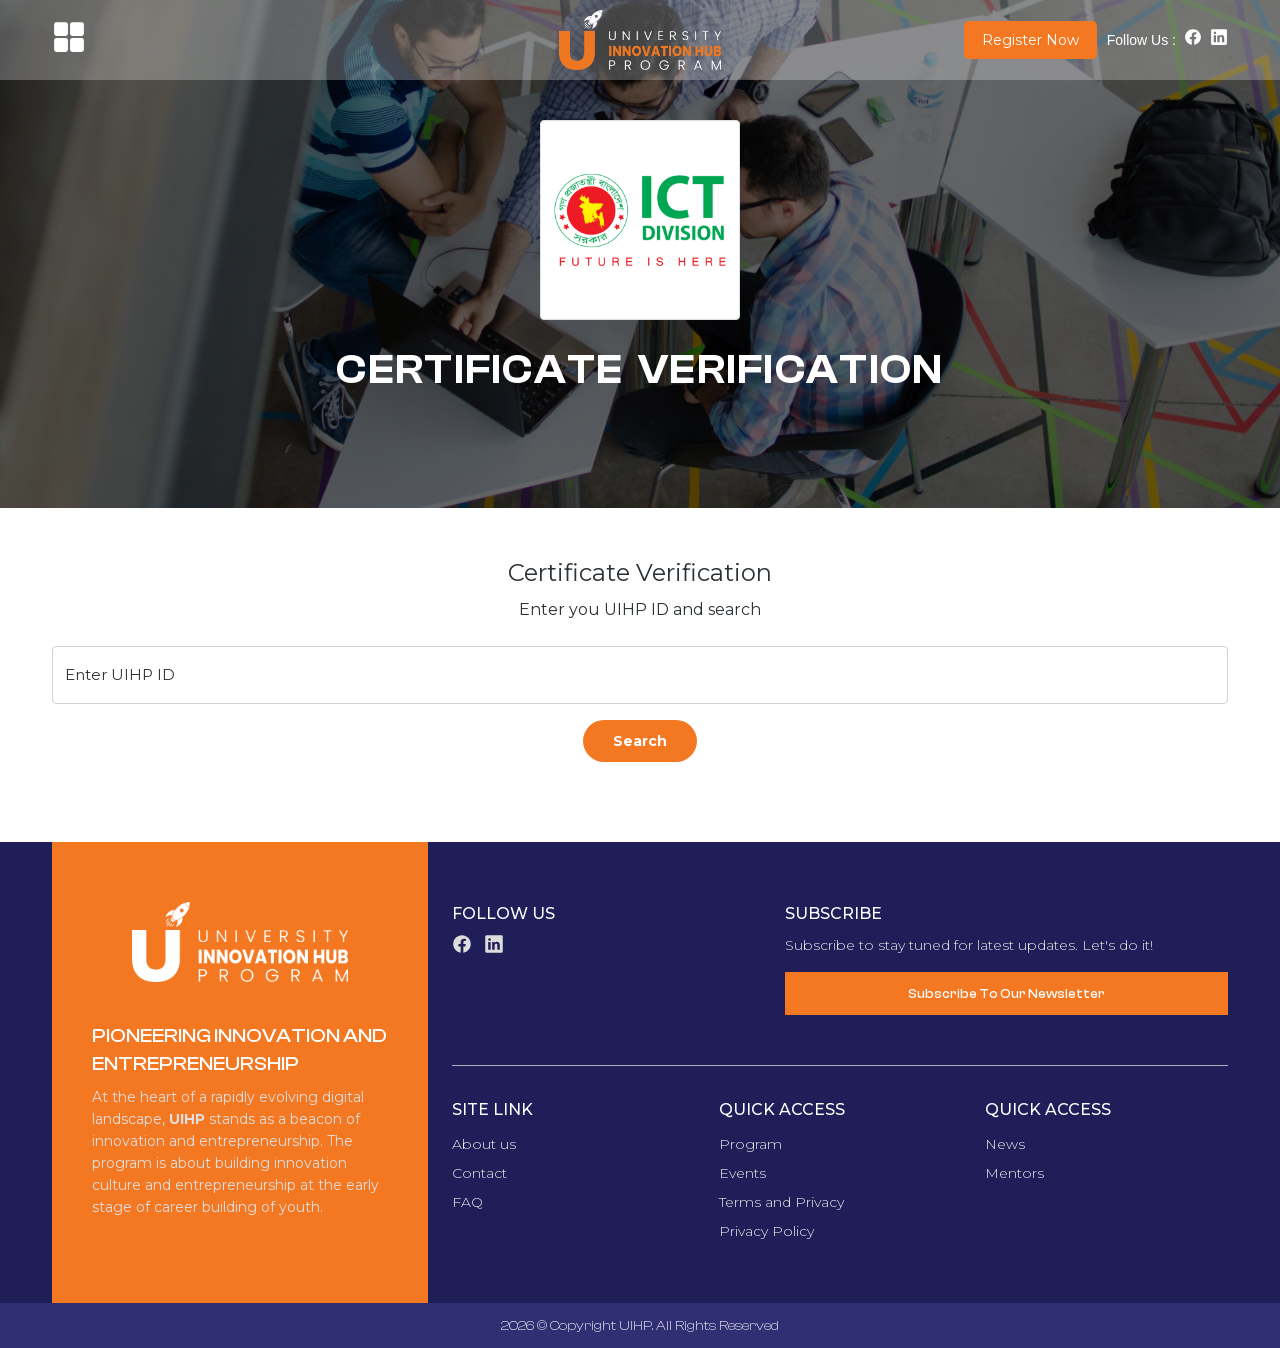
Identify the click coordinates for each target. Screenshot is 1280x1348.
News (1005, 1144)
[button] (69, 48)
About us (484, 1144)
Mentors (1014, 1173)
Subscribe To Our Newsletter (1006, 993)
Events (742, 1173)
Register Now (1030, 40)
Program (750, 1144)
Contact (479, 1173)
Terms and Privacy (781, 1202)
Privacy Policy (766, 1231)
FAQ (467, 1202)
